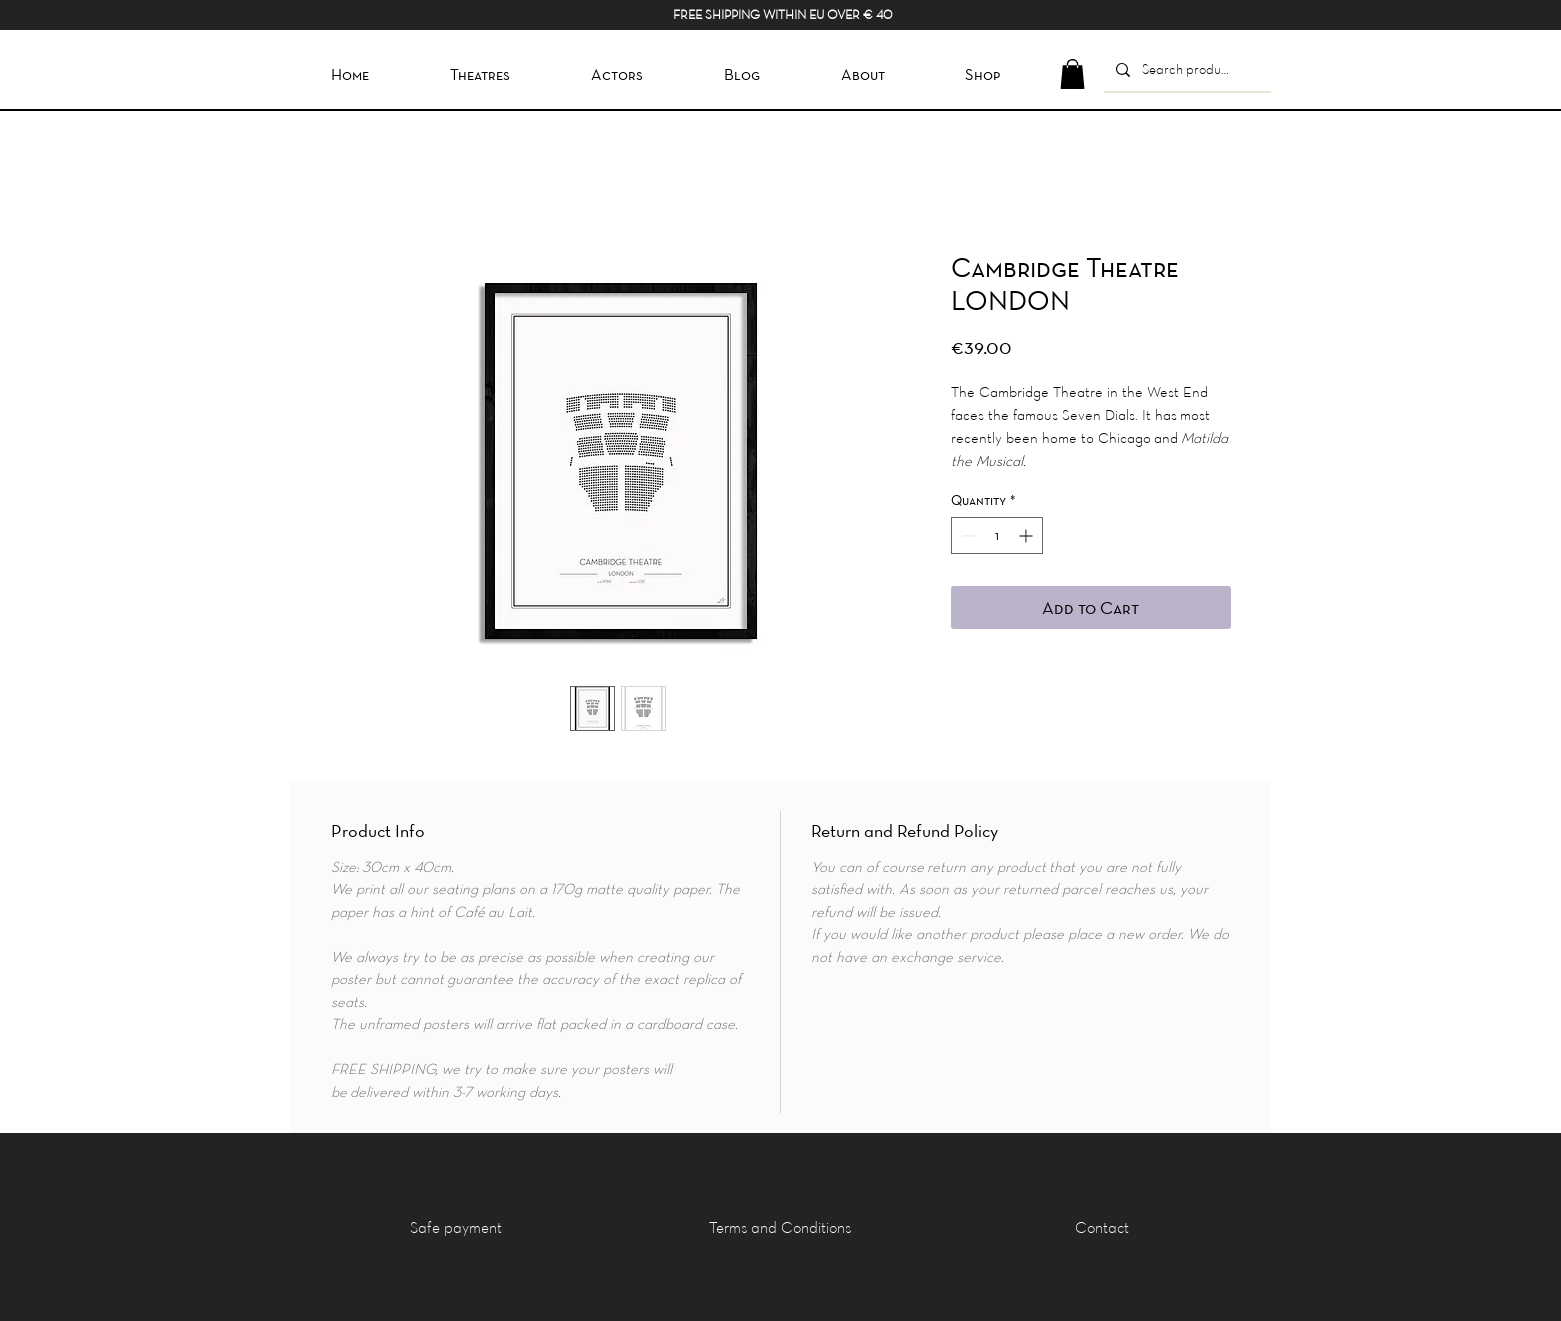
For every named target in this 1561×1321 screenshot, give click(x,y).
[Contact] (1102, 1227)
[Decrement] (966, 535)
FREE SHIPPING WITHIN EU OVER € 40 (782, 14)
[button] (1072, 74)
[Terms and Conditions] (780, 1227)
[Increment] (1027, 535)
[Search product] (1185, 69)
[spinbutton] (997, 535)
